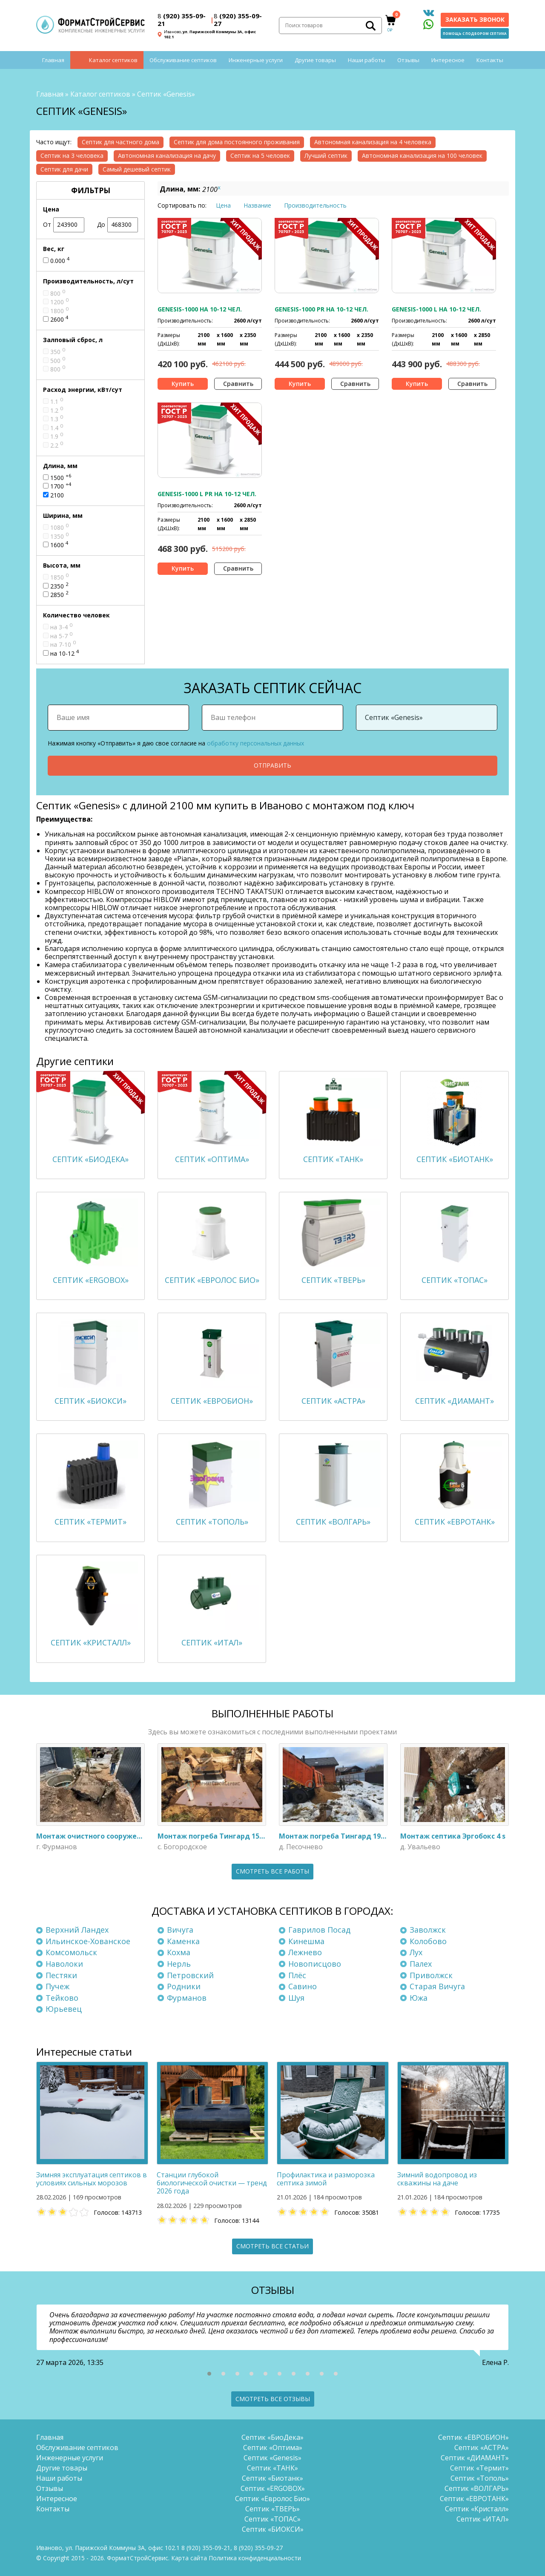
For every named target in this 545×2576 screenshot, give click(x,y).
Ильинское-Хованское (88, 1941)
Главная (53, 60)
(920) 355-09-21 (182, 19)
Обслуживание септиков (183, 60)
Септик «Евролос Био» (272, 2498)
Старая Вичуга (437, 1986)
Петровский (190, 1975)
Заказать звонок (475, 19)
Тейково (62, 1998)
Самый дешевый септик (137, 169)
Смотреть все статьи (272, 2246)
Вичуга (180, 1930)
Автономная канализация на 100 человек (422, 155)
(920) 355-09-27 (238, 19)
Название (257, 205)
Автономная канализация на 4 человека (372, 142)
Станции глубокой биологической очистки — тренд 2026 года (212, 2183)
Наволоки (64, 1964)
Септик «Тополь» (479, 2478)
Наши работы (366, 60)
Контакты (489, 60)
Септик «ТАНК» (272, 2468)
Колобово (428, 1941)
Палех (421, 1964)
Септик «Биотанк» (272, 2478)
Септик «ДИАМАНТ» (475, 2457)
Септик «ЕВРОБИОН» (473, 2437)
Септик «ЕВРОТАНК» (474, 2498)
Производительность (315, 205)
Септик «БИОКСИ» (273, 2529)
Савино (302, 1986)
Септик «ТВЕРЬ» (272, 2508)
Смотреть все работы (272, 1871)
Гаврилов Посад (319, 1930)
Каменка (183, 1941)
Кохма (178, 1952)
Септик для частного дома (120, 142)
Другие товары (315, 60)
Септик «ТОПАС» (272, 2519)
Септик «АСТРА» (481, 2447)
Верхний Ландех (77, 1930)
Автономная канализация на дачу (167, 155)
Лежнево (305, 1952)
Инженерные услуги (256, 60)
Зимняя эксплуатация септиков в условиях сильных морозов (91, 2179)
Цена (223, 205)
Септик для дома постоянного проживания (237, 142)
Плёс (297, 1975)
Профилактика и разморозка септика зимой (326, 2179)
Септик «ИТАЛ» (482, 2519)
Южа (418, 1998)
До (117, 224)
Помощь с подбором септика (475, 33)
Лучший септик (325, 155)
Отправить (272, 765)
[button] (209, 2374)
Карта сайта (189, 2558)
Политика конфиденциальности (255, 2558)
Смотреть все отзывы (272, 2399)
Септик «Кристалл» (477, 2508)
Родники (184, 1986)
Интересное (448, 60)
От (63, 224)
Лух (416, 1952)
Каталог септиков (113, 60)
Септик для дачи (64, 169)
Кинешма (306, 1941)
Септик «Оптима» (272, 2447)
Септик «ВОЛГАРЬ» (477, 2488)
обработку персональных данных (255, 743)
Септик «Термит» (479, 2468)
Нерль (179, 1964)
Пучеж (57, 1986)
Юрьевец (64, 2009)
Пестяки (61, 1975)
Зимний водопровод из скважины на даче (437, 2179)
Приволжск (431, 1975)
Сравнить (238, 384)
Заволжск (428, 1930)
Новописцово (314, 1964)
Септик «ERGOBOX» (273, 2488)
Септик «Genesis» (272, 2457)
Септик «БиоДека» (272, 2437)
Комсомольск (71, 1952)
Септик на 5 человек (260, 155)
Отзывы (408, 60)
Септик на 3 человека (71, 155)
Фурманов (187, 1998)
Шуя (296, 1998)
